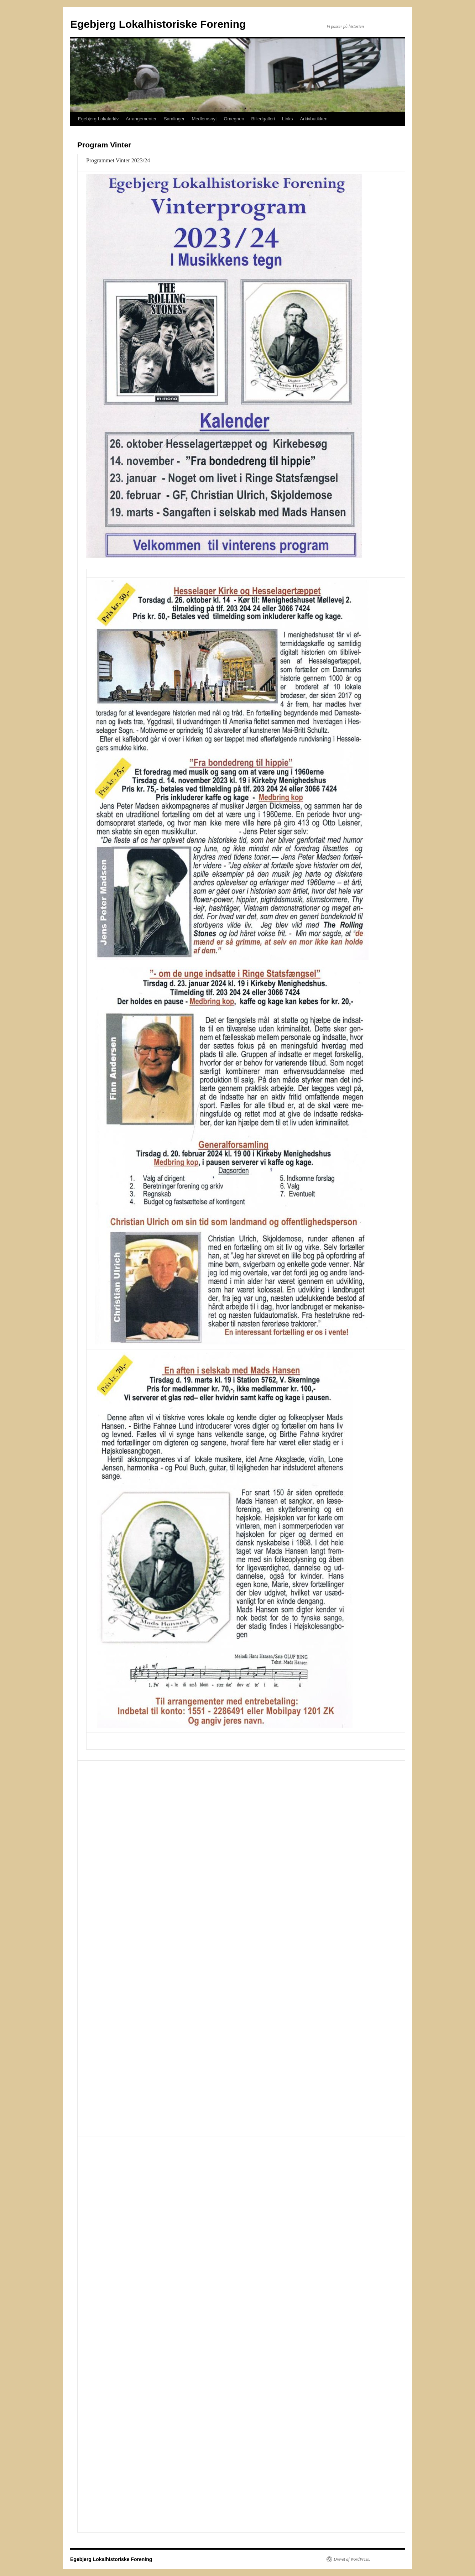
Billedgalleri (263, 118)
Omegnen (234, 118)
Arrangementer (141, 118)
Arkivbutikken (313, 118)
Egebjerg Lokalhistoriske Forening (158, 24)
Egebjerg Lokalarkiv (98, 118)
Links (287, 118)
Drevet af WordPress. (352, 2559)
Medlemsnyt (204, 118)
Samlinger (174, 118)
